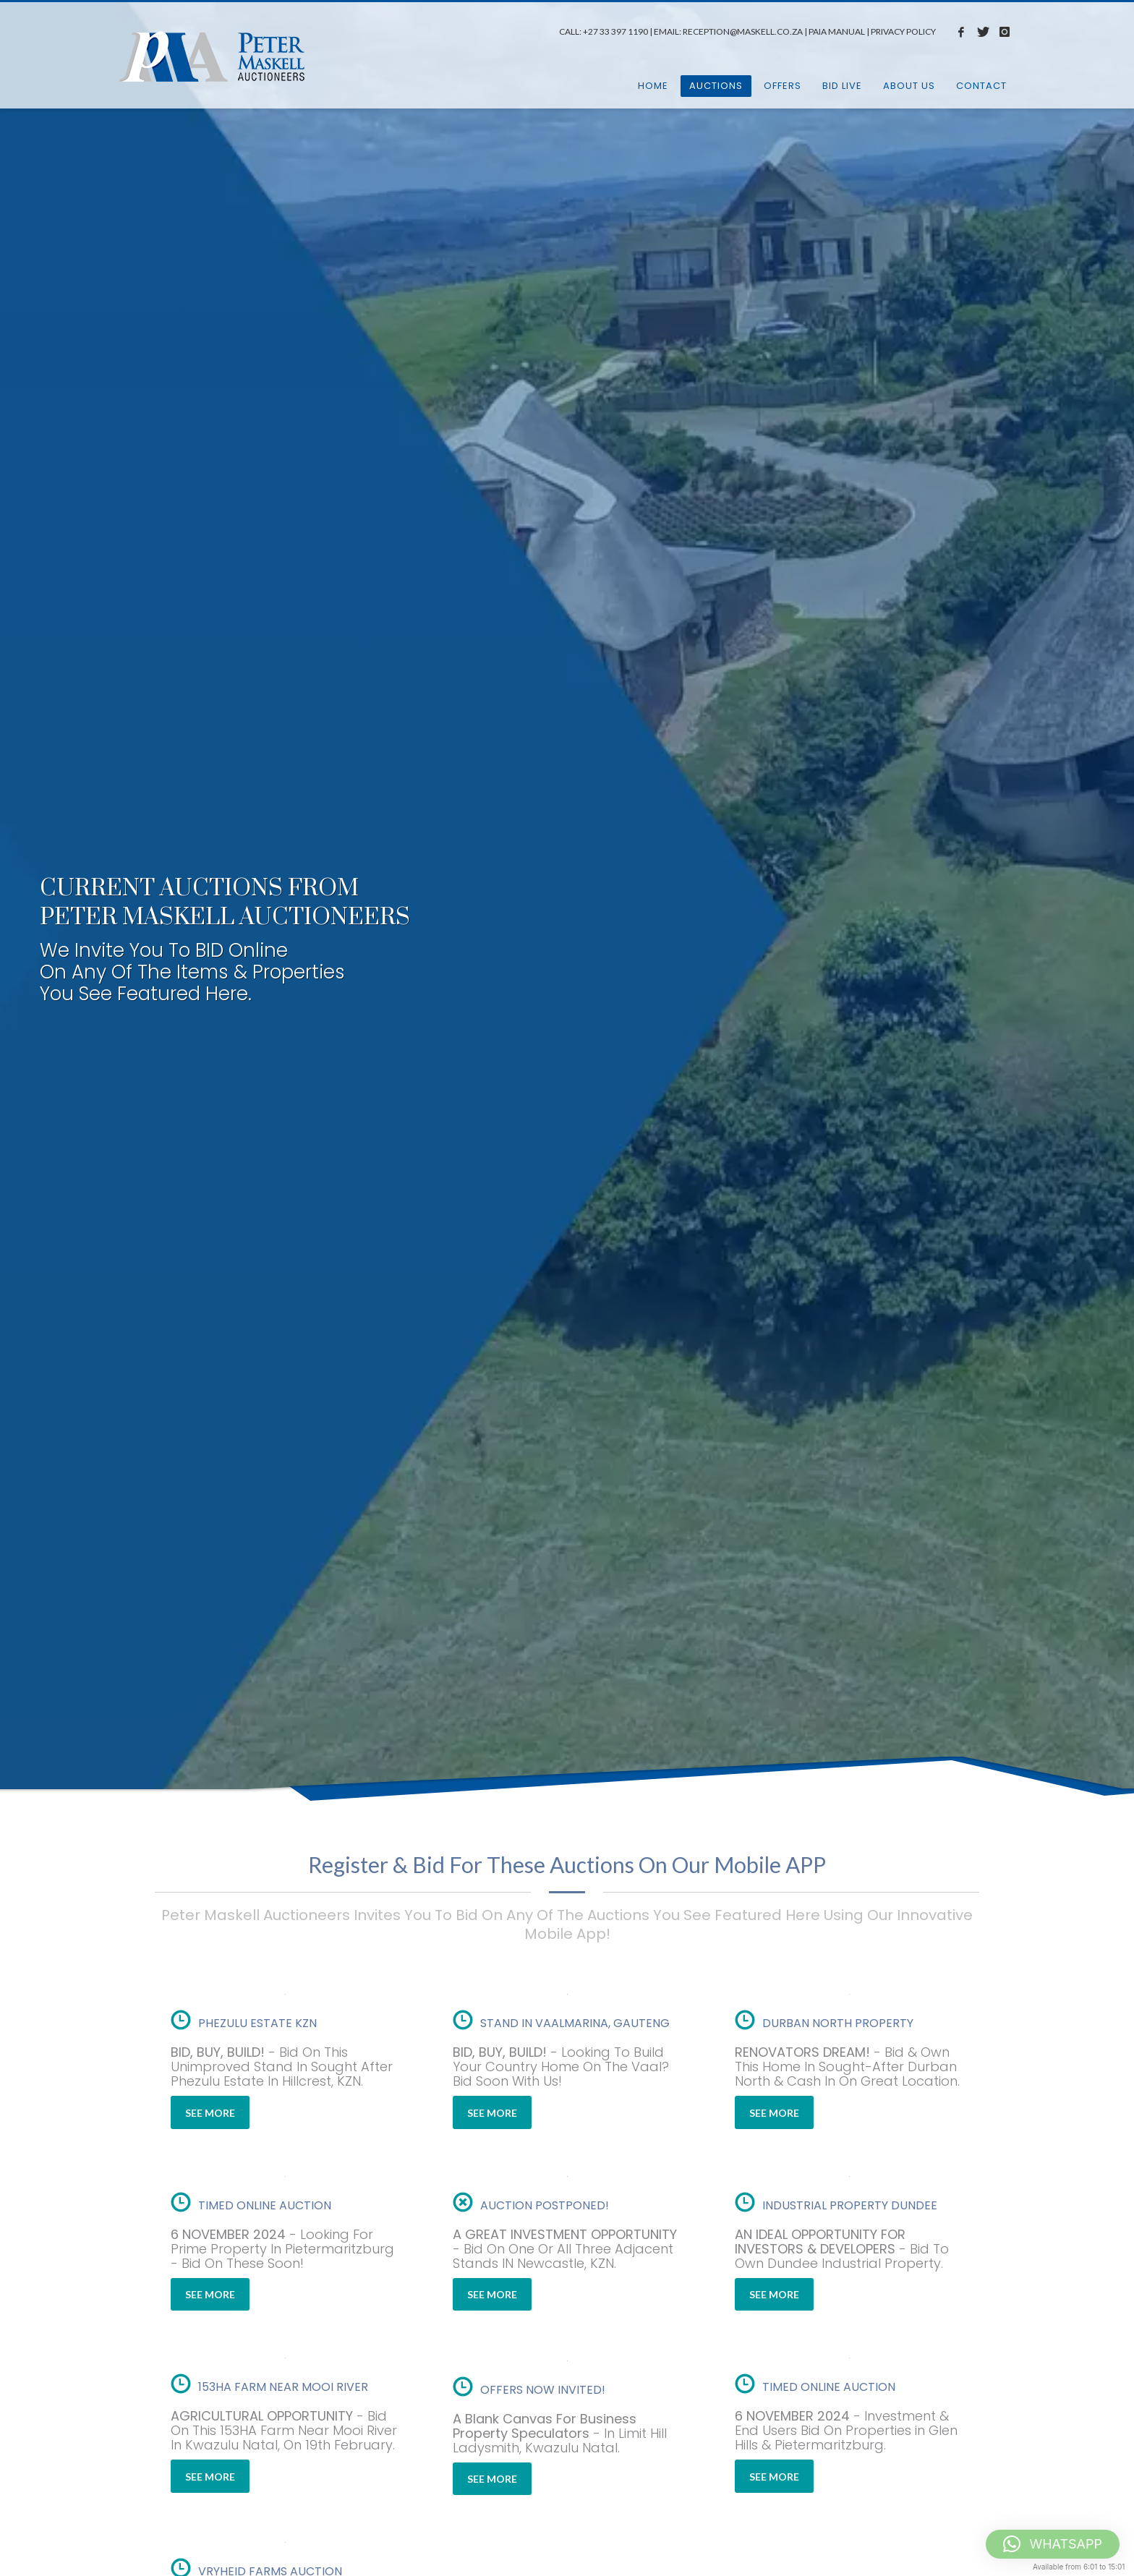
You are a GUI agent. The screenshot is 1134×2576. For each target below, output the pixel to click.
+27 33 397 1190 (615, 31)
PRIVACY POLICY (903, 31)
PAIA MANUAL (837, 31)
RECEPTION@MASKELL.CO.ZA (743, 31)
